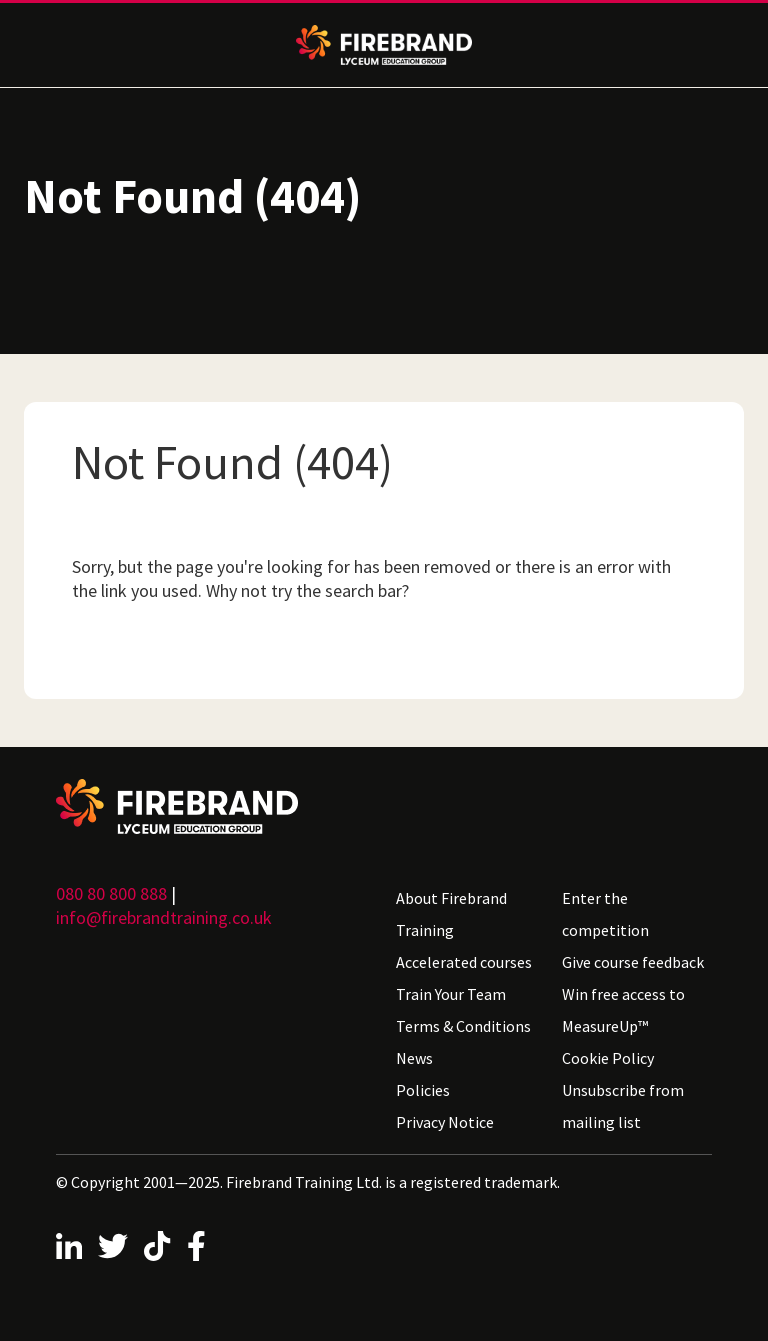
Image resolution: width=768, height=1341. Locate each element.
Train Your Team (451, 994)
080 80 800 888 (111, 893)
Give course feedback (633, 962)
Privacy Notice (445, 1122)
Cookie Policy (608, 1058)
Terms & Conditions (463, 1026)
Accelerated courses (464, 962)
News (414, 1058)
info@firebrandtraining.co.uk (164, 917)
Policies (423, 1090)
